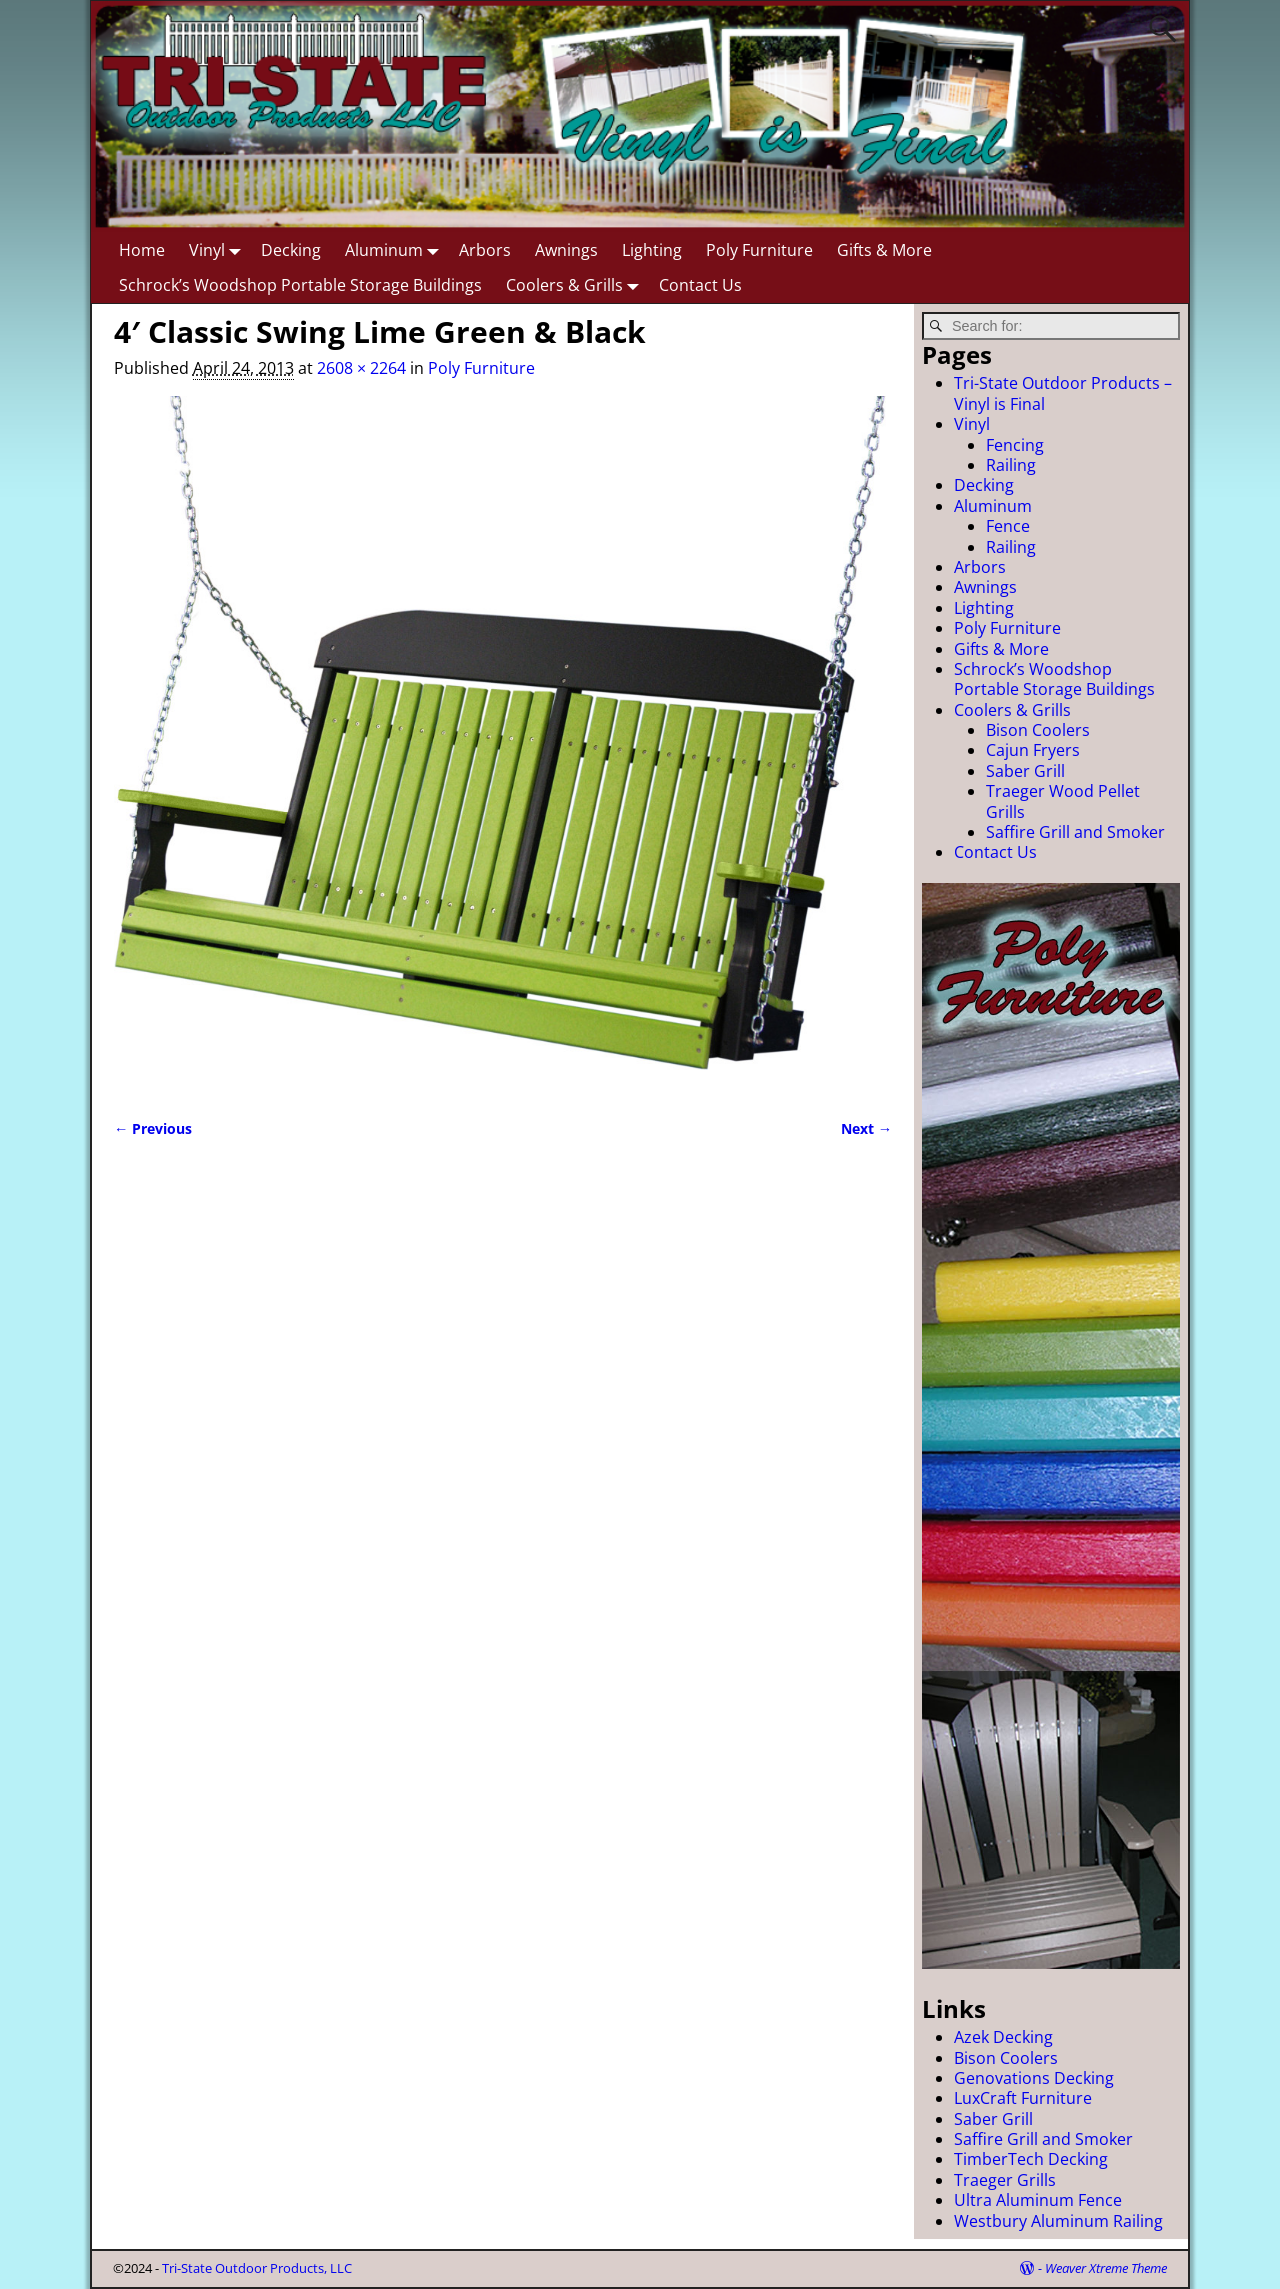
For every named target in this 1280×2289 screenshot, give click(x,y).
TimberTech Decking (1031, 2159)
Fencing (1015, 445)
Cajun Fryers (1033, 750)
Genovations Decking (1034, 2078)
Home (142, 250)
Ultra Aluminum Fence (1038, 2200)
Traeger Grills (1005, 2180)
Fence (1008, 526)
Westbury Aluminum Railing (1058, 2221)
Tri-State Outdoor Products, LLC (257, 2268)
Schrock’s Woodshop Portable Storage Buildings (300, 285)
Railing (1011, 465)
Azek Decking (1003, 2037)
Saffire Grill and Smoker (1075, 832)
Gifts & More (884, 250)
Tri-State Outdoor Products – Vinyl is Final (1063, 393)
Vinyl (219, 249)
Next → (866, 1128)
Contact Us (700, 285)
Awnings (566, 250)
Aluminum (396, 249)
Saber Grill (1025, 771)
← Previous (153, 1128)
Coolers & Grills (576, 284)
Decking (291, 250)
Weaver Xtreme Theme (1106, 2268)
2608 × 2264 (361, 368)
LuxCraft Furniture (1023, 2098)
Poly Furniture (759, 250)
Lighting (652, 250)
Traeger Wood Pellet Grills (1063, 801)
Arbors (485, 250)
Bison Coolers (1038, 730)
